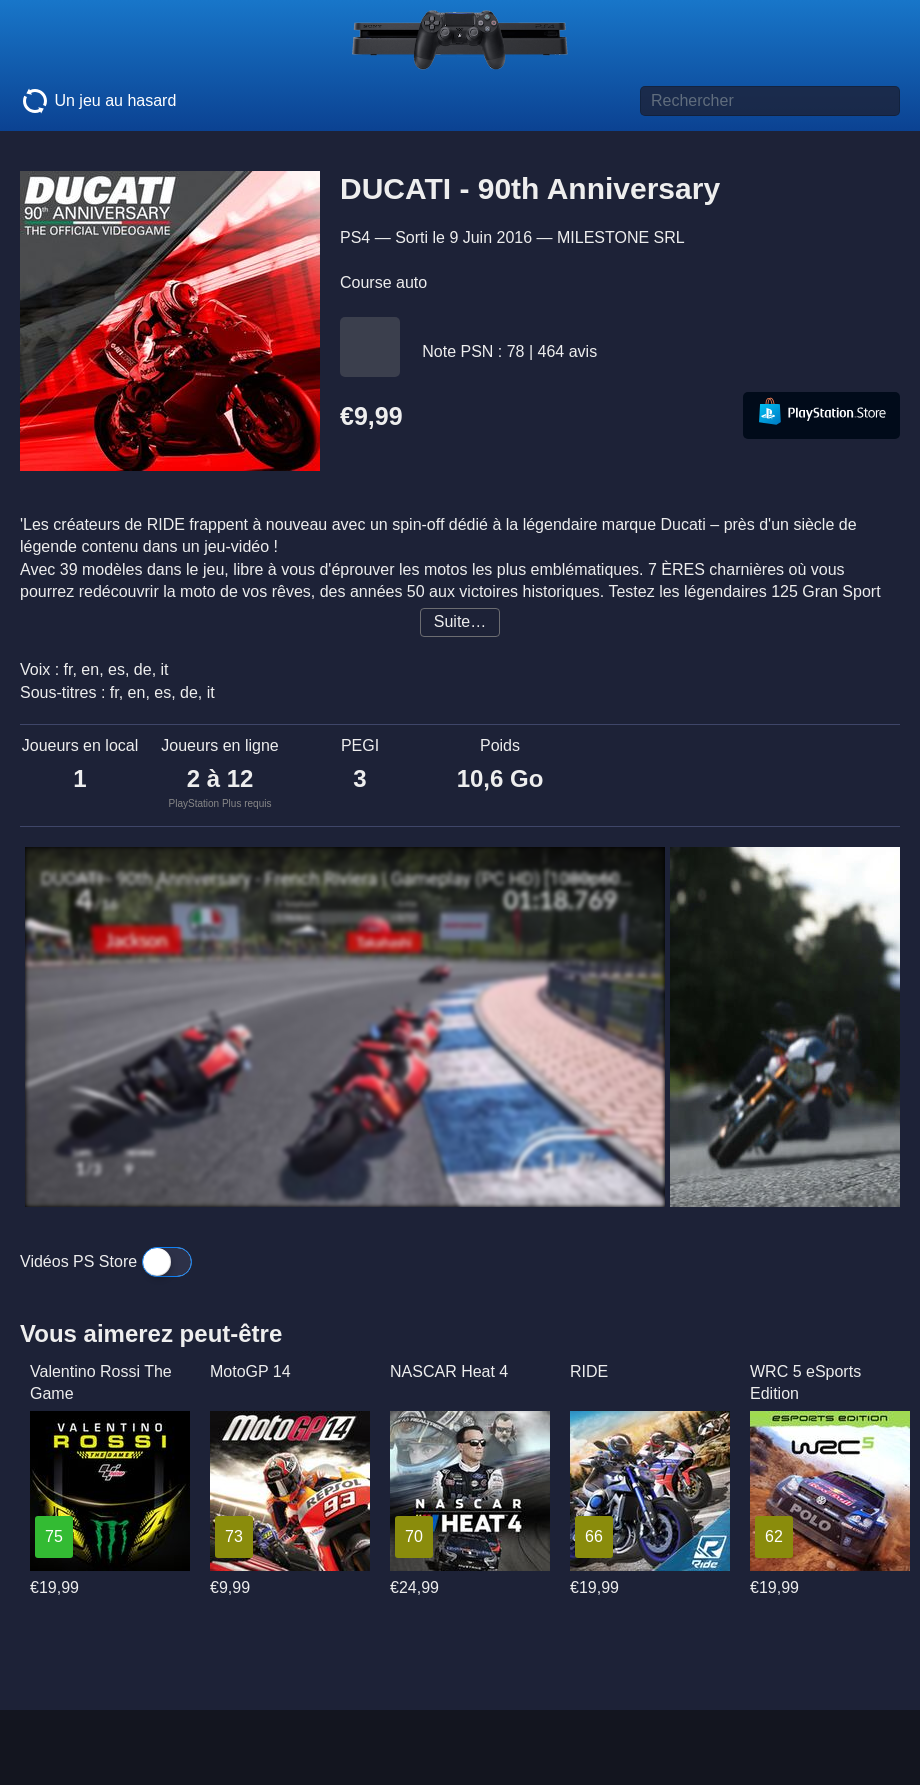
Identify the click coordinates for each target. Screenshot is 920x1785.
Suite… (460, 621)
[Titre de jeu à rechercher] (770, 101)
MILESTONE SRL (621, 237)
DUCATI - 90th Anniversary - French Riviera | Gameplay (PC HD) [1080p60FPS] (340, 879)
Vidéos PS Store (106, 1261)
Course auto (383, 282)
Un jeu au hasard (98, 101)
